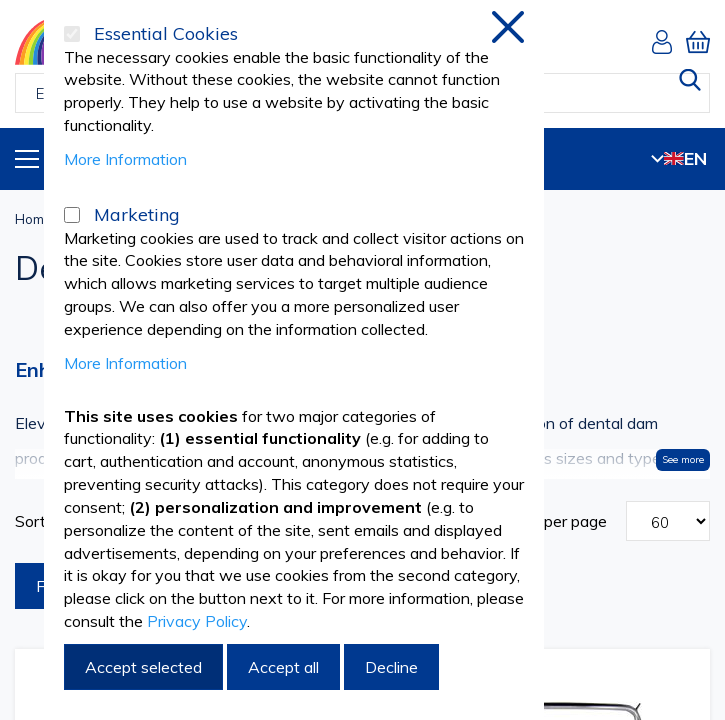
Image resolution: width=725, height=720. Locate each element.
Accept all (283, 667)
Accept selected (143, 667)
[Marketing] (72, 215)
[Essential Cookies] (72, 34)
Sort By (42, 521)
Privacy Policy (197, 621)
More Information (125, 159)
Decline (391, 667)
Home (33, 219)
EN (679, 158)
